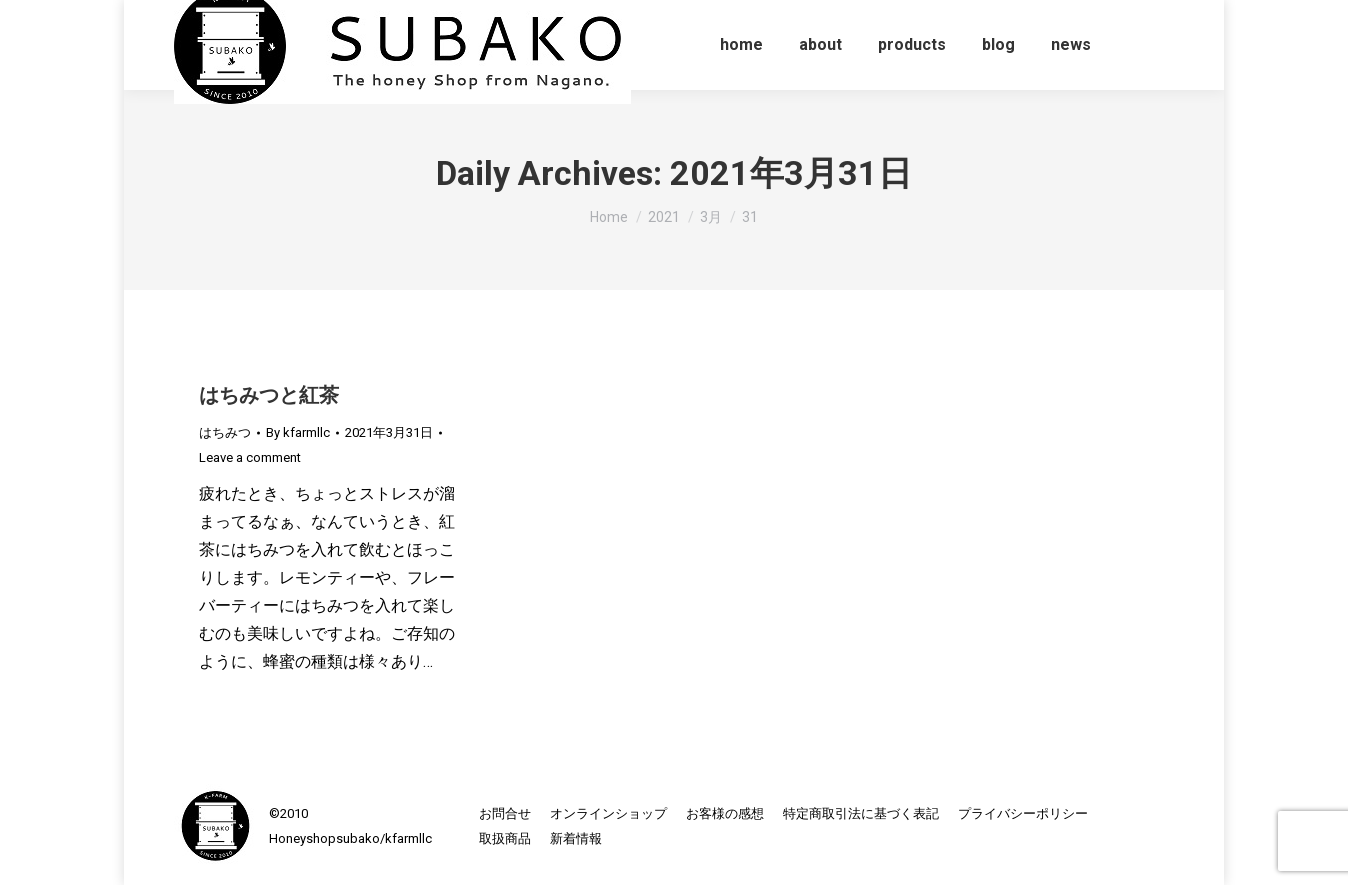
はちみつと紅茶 (269, 395)
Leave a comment (250, 457)
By (298, 432)
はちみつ (225, 432)
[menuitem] (741, 45)
